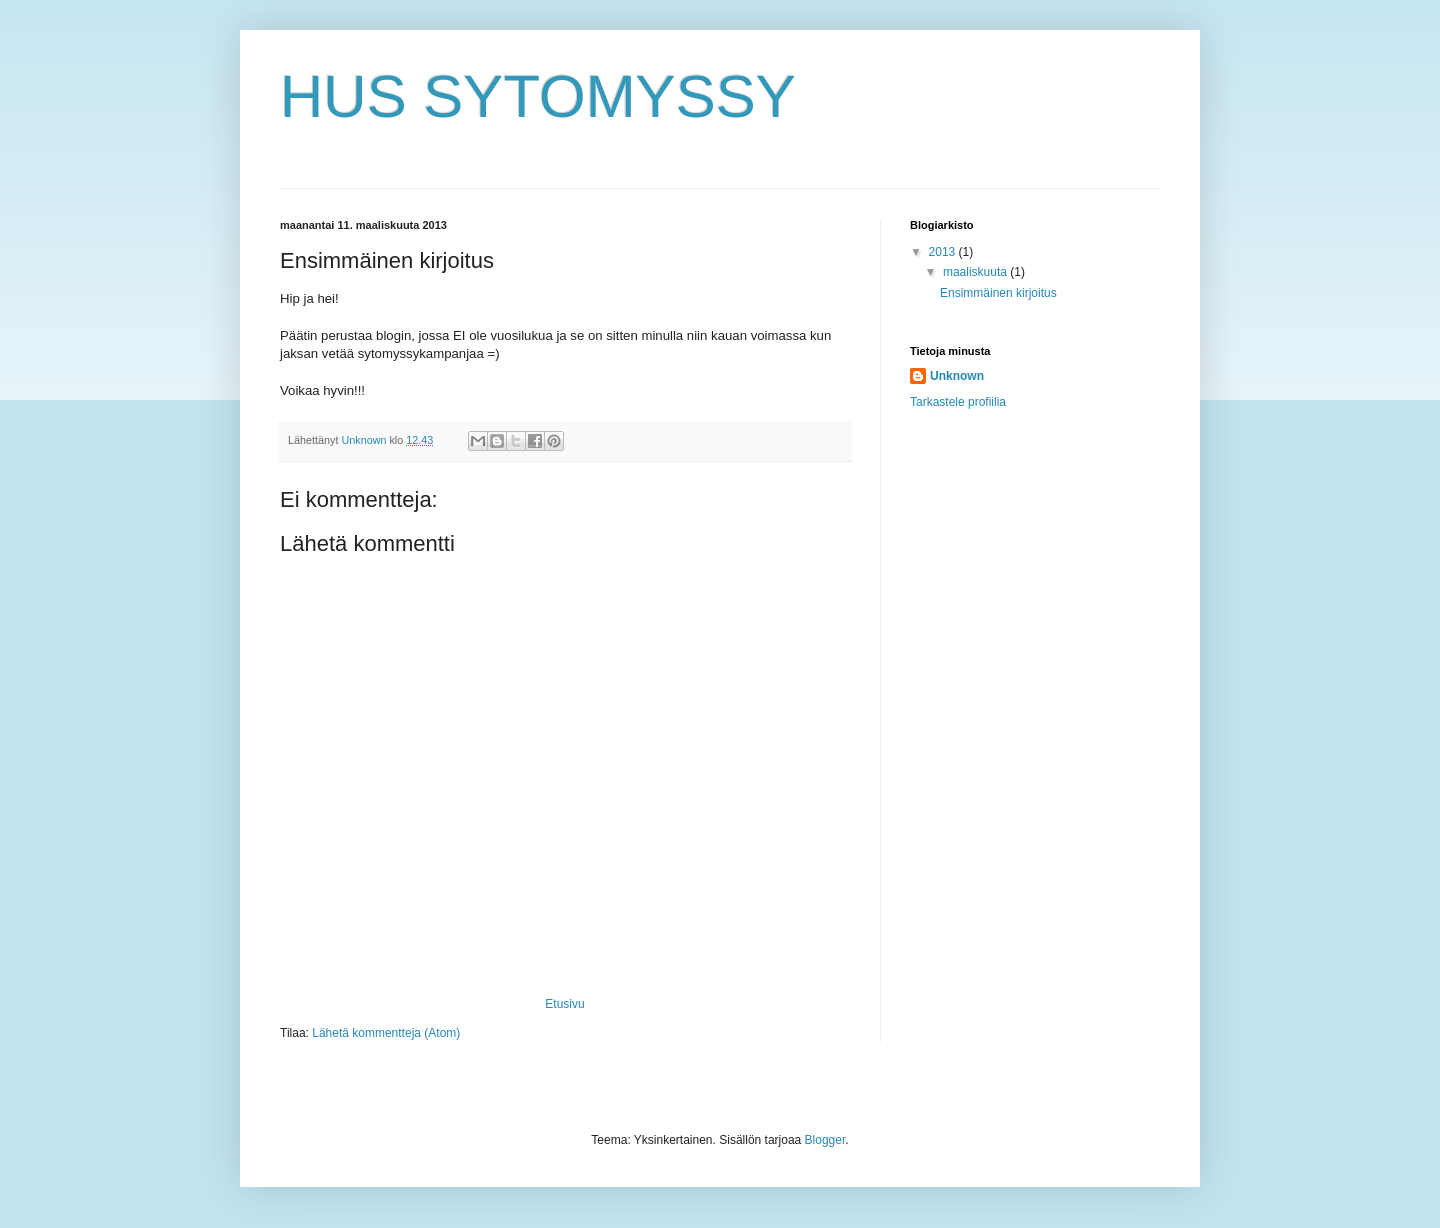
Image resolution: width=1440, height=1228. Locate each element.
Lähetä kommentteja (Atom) (386, 1033)
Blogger (825, 1140)
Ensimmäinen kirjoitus (998, 293)
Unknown (957, 376)
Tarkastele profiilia (958, 402)
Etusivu (564, 1004)
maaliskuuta (976, 272)
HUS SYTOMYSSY (538, 96)
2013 (944, 252)
